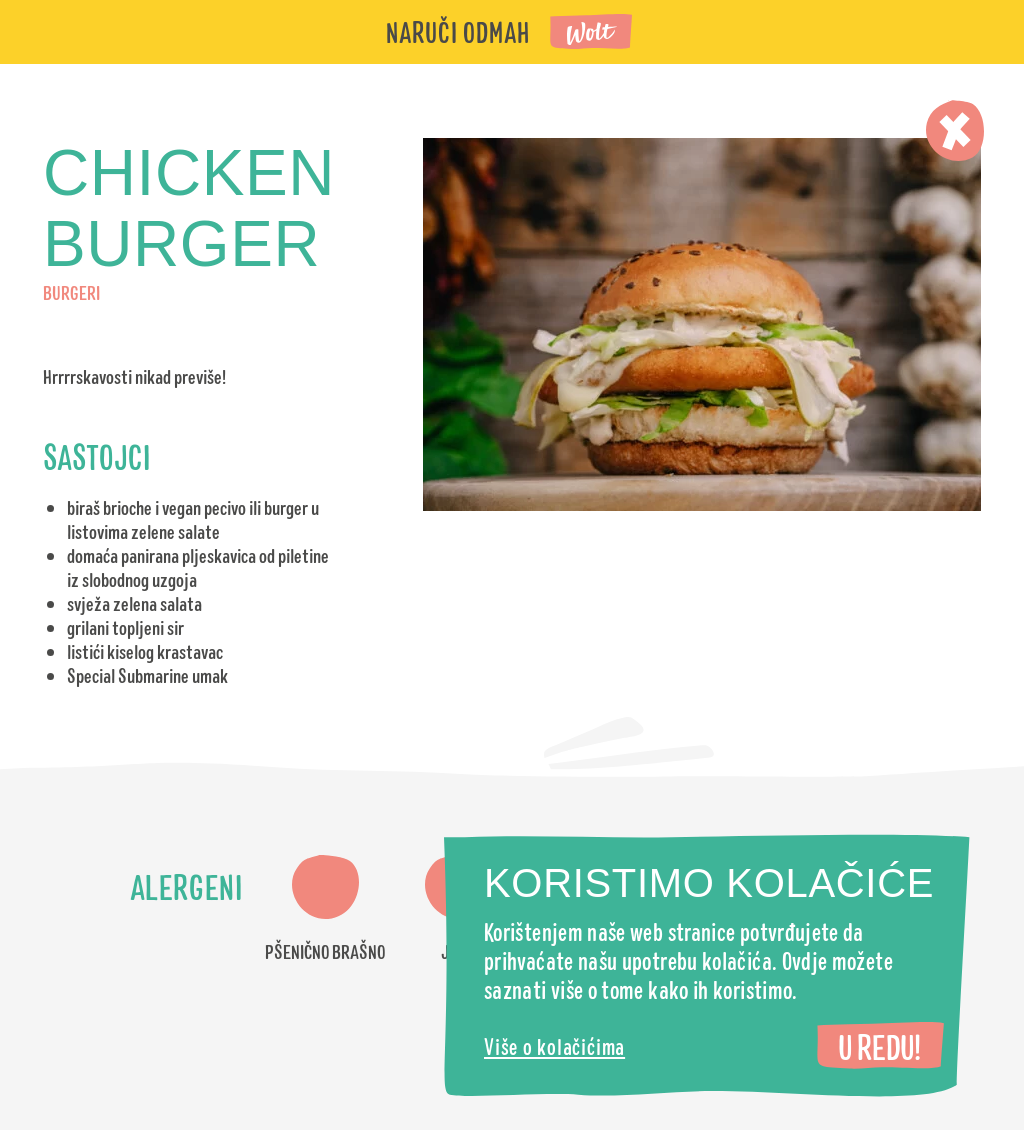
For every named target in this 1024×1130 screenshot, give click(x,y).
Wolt (592, 33)
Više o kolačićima (554, 1046)
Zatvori (955, 130)
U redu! (879, 1046)
